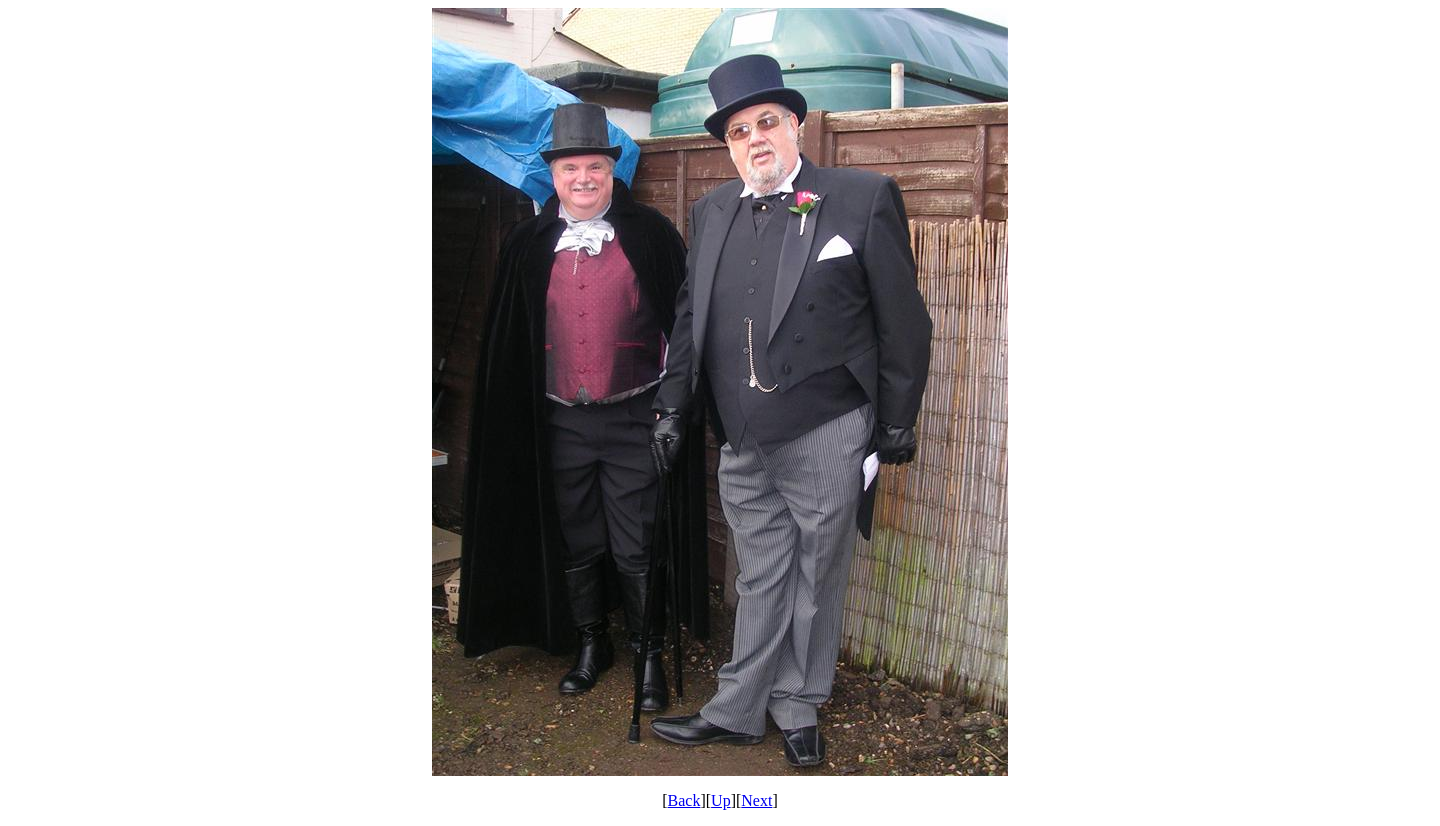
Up (721, 800)
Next (756, 800)
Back (684, 800)
